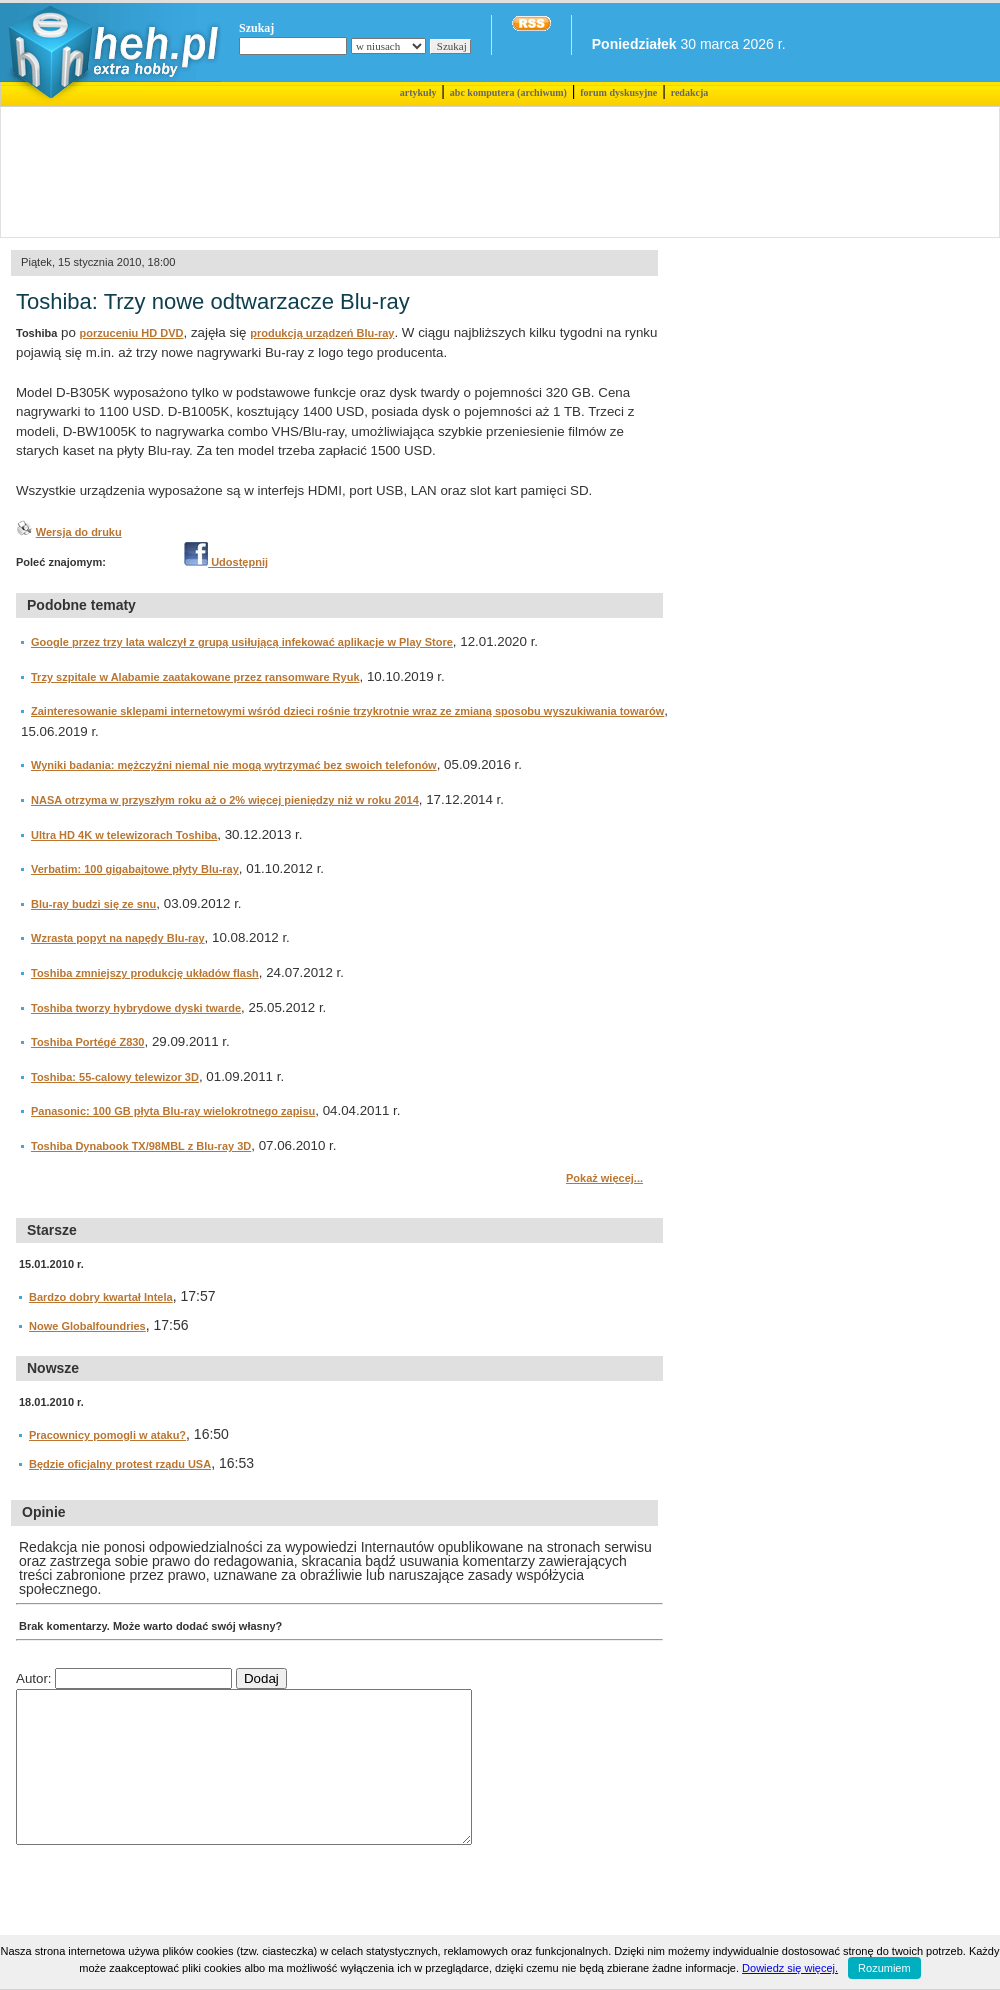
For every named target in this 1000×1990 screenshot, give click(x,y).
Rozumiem (884, 1968)
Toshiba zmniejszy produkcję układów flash (145, 973)
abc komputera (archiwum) (508, 92)
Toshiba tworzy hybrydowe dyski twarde (136, 1008)
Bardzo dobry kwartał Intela (101, 1297)
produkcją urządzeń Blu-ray (322, 333)
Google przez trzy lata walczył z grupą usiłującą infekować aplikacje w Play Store (242, 642)
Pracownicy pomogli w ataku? (107, 1435)
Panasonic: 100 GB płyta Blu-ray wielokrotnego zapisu (173, 1111)
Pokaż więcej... (604, 1178)
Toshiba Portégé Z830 (88, 1042)
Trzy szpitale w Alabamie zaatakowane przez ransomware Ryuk (195, 677)
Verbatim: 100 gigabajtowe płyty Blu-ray (135, 869)
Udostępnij (226, 562)
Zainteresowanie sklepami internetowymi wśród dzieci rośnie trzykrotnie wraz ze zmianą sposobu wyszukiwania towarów (347, 711)
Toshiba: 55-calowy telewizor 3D (115, 1077)
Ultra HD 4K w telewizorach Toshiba (124, 835)
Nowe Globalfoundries (87, 1326)
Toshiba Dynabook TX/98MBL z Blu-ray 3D (141, 1146)
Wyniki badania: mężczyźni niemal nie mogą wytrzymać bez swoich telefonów (234, 765)
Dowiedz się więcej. (790, 1968)
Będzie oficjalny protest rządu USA (120, 1464)
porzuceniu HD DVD (132, 333)
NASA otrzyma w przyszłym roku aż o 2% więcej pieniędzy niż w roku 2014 (225, 800)
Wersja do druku (79, 532)
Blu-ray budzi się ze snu (93, 904)
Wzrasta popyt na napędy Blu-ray (118, 938)
